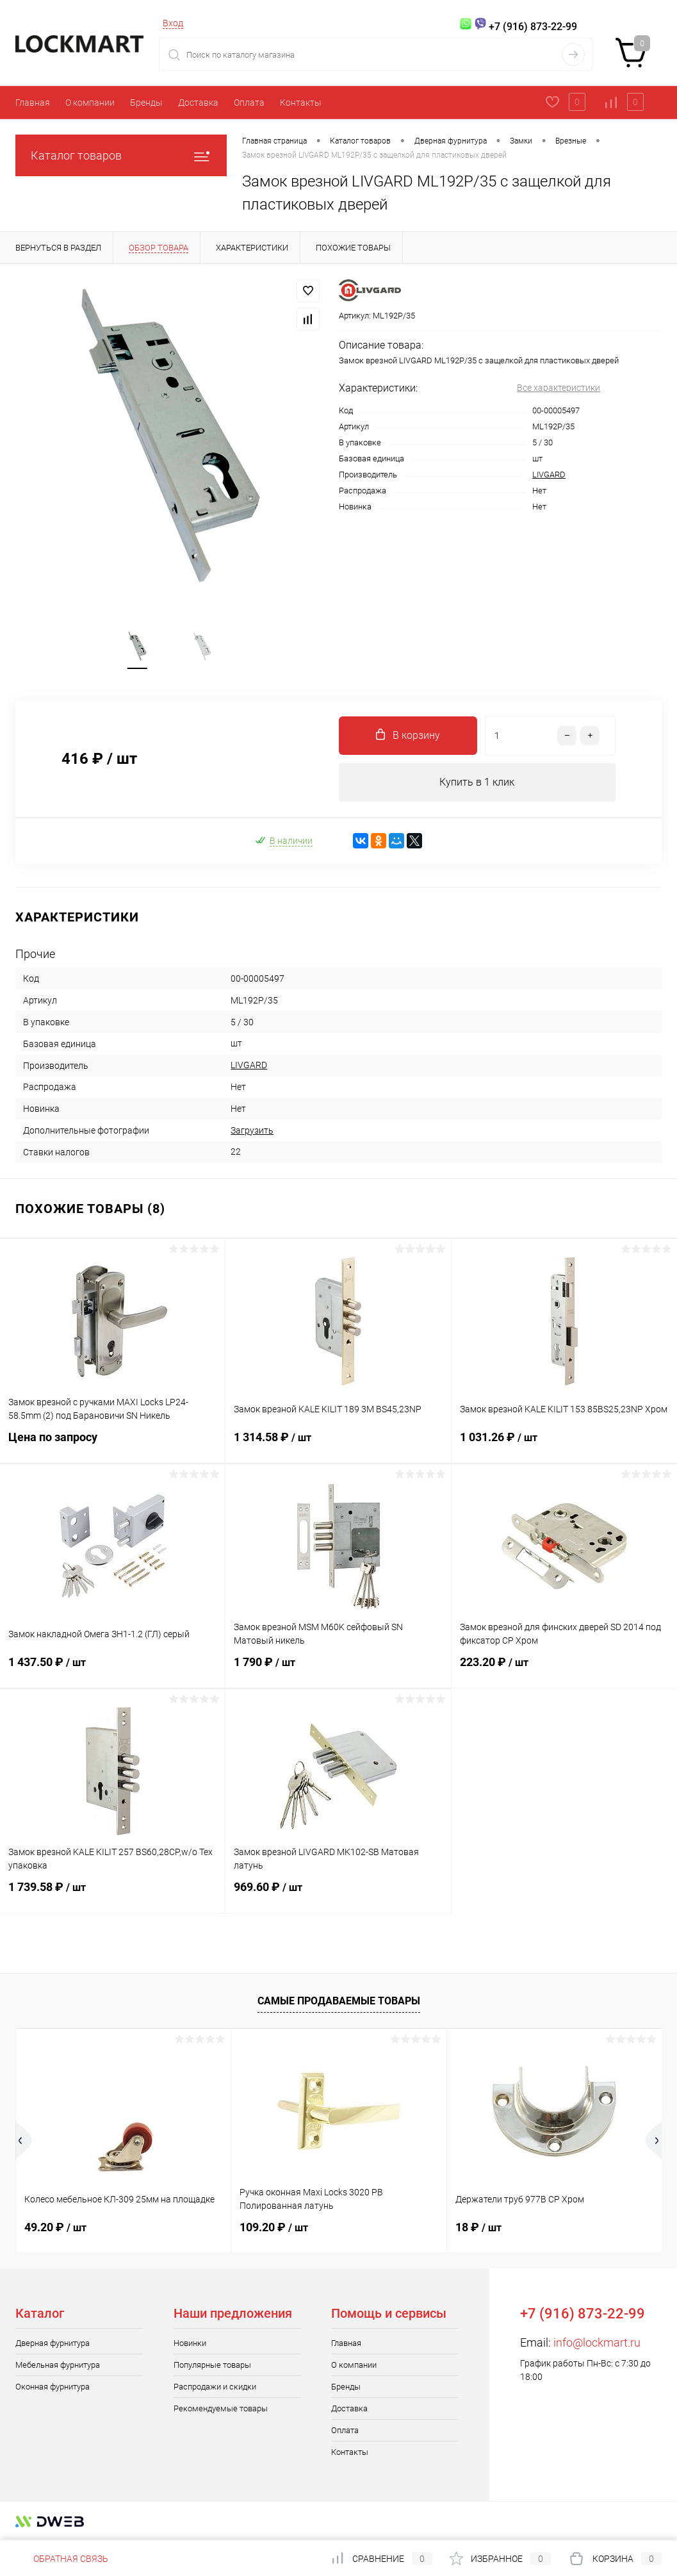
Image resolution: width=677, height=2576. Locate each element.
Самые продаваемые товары (338, 2001)
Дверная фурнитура (52, 2344)
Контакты (301, 102)
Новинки (190, 2344)
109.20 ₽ (274, 2227)
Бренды (146, 102)
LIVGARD (549, 474)
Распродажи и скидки (215, 2387)
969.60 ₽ (338, 1895)
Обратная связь (61, 2559)
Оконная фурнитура (52, 2387)
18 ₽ (478, 2227)
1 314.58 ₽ (338, 1445)
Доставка (198, 102)
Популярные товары (212, 2365)
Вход (173, 23)
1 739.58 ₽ (112, 1895)
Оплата (249, 102)
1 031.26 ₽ (564, 1445)
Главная (32, 102)
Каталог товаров (121, 155)
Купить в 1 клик (476, 783)
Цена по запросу (112, 1445)
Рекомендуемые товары (221, 2409)
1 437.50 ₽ (112, 1670)
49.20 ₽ (55, 2227)
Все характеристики (558, 388)
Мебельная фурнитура (57, 2365)
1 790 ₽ (338, 1670)
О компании (90, 102)
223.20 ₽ (564, 1670)
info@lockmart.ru (596, 2343)
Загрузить (252, 1131)
